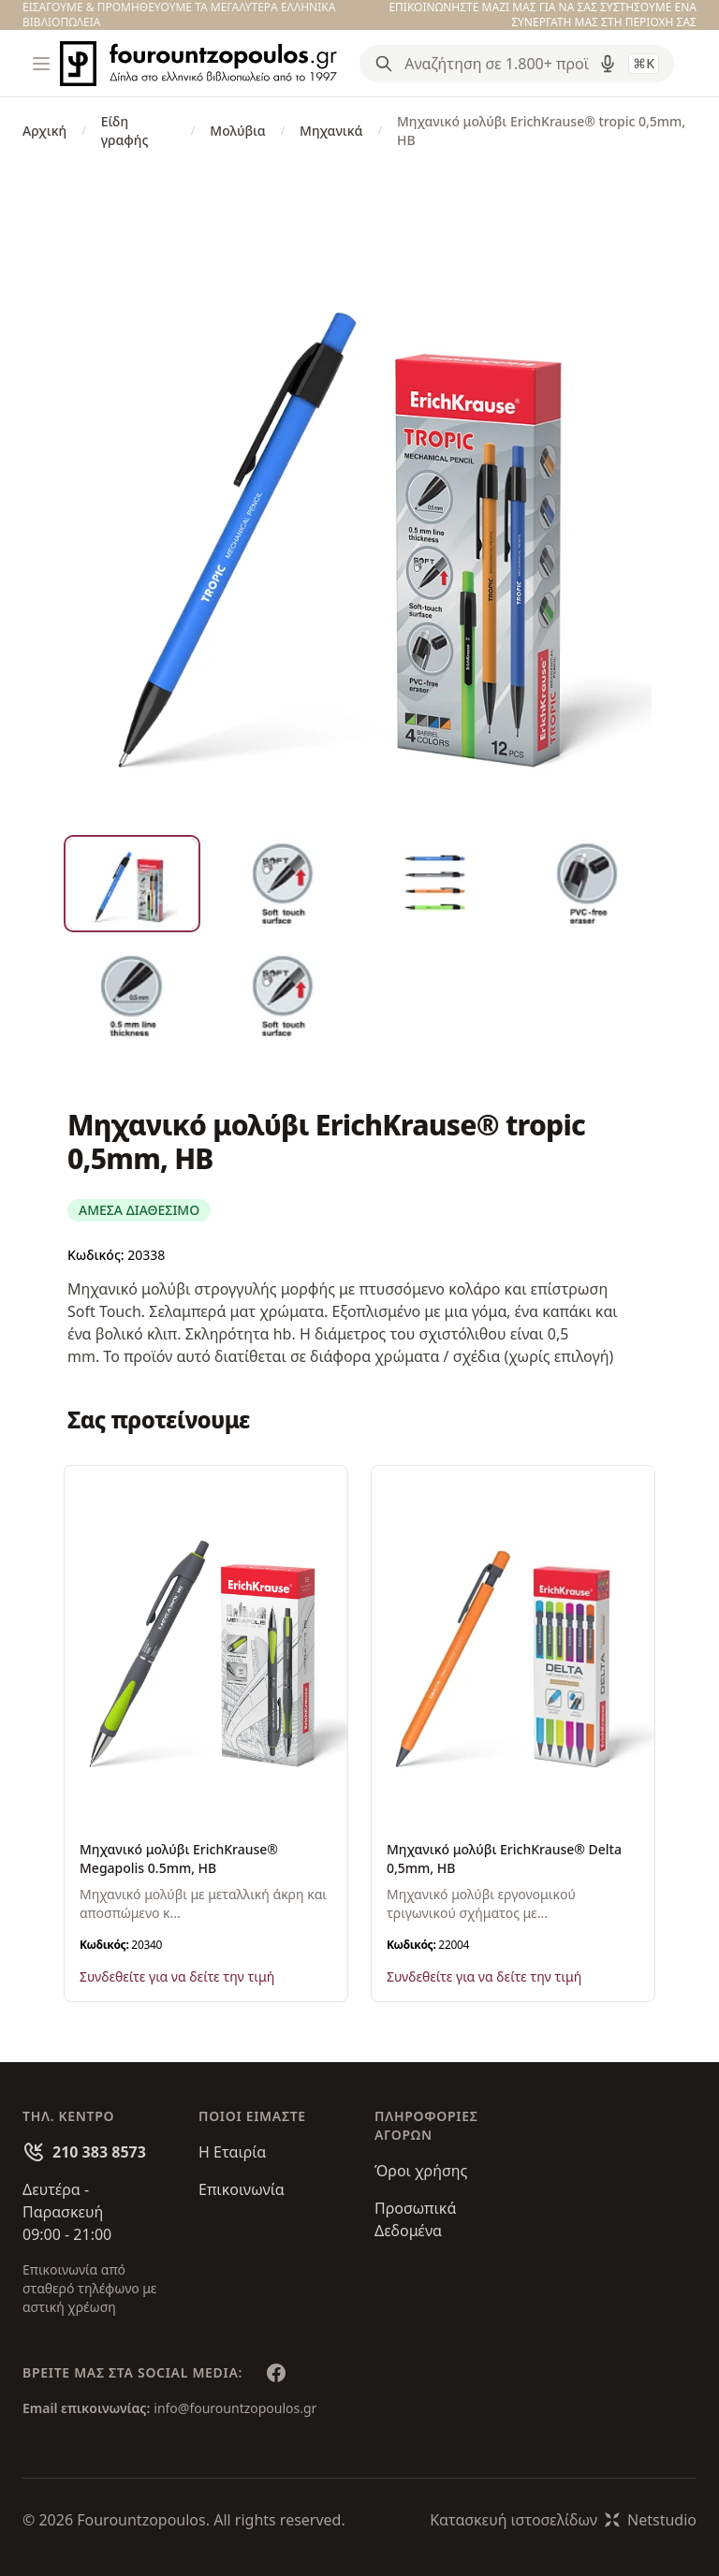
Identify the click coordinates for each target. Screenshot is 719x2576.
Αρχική (44, 130)
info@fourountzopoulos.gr (235, 2408)
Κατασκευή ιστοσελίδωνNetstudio (563, 2520)
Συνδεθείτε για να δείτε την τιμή (177, 1976)
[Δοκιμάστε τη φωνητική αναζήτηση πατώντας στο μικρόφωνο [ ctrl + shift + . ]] (607, 63)
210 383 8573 (99, 2152)
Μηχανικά (331, 130)
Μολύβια (237, 130)
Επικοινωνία (241, 2189)
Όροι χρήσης (420, 2170)
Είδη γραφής (125, 130)
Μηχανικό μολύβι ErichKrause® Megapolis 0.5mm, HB (179, 1858)
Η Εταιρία (232, 2152)
